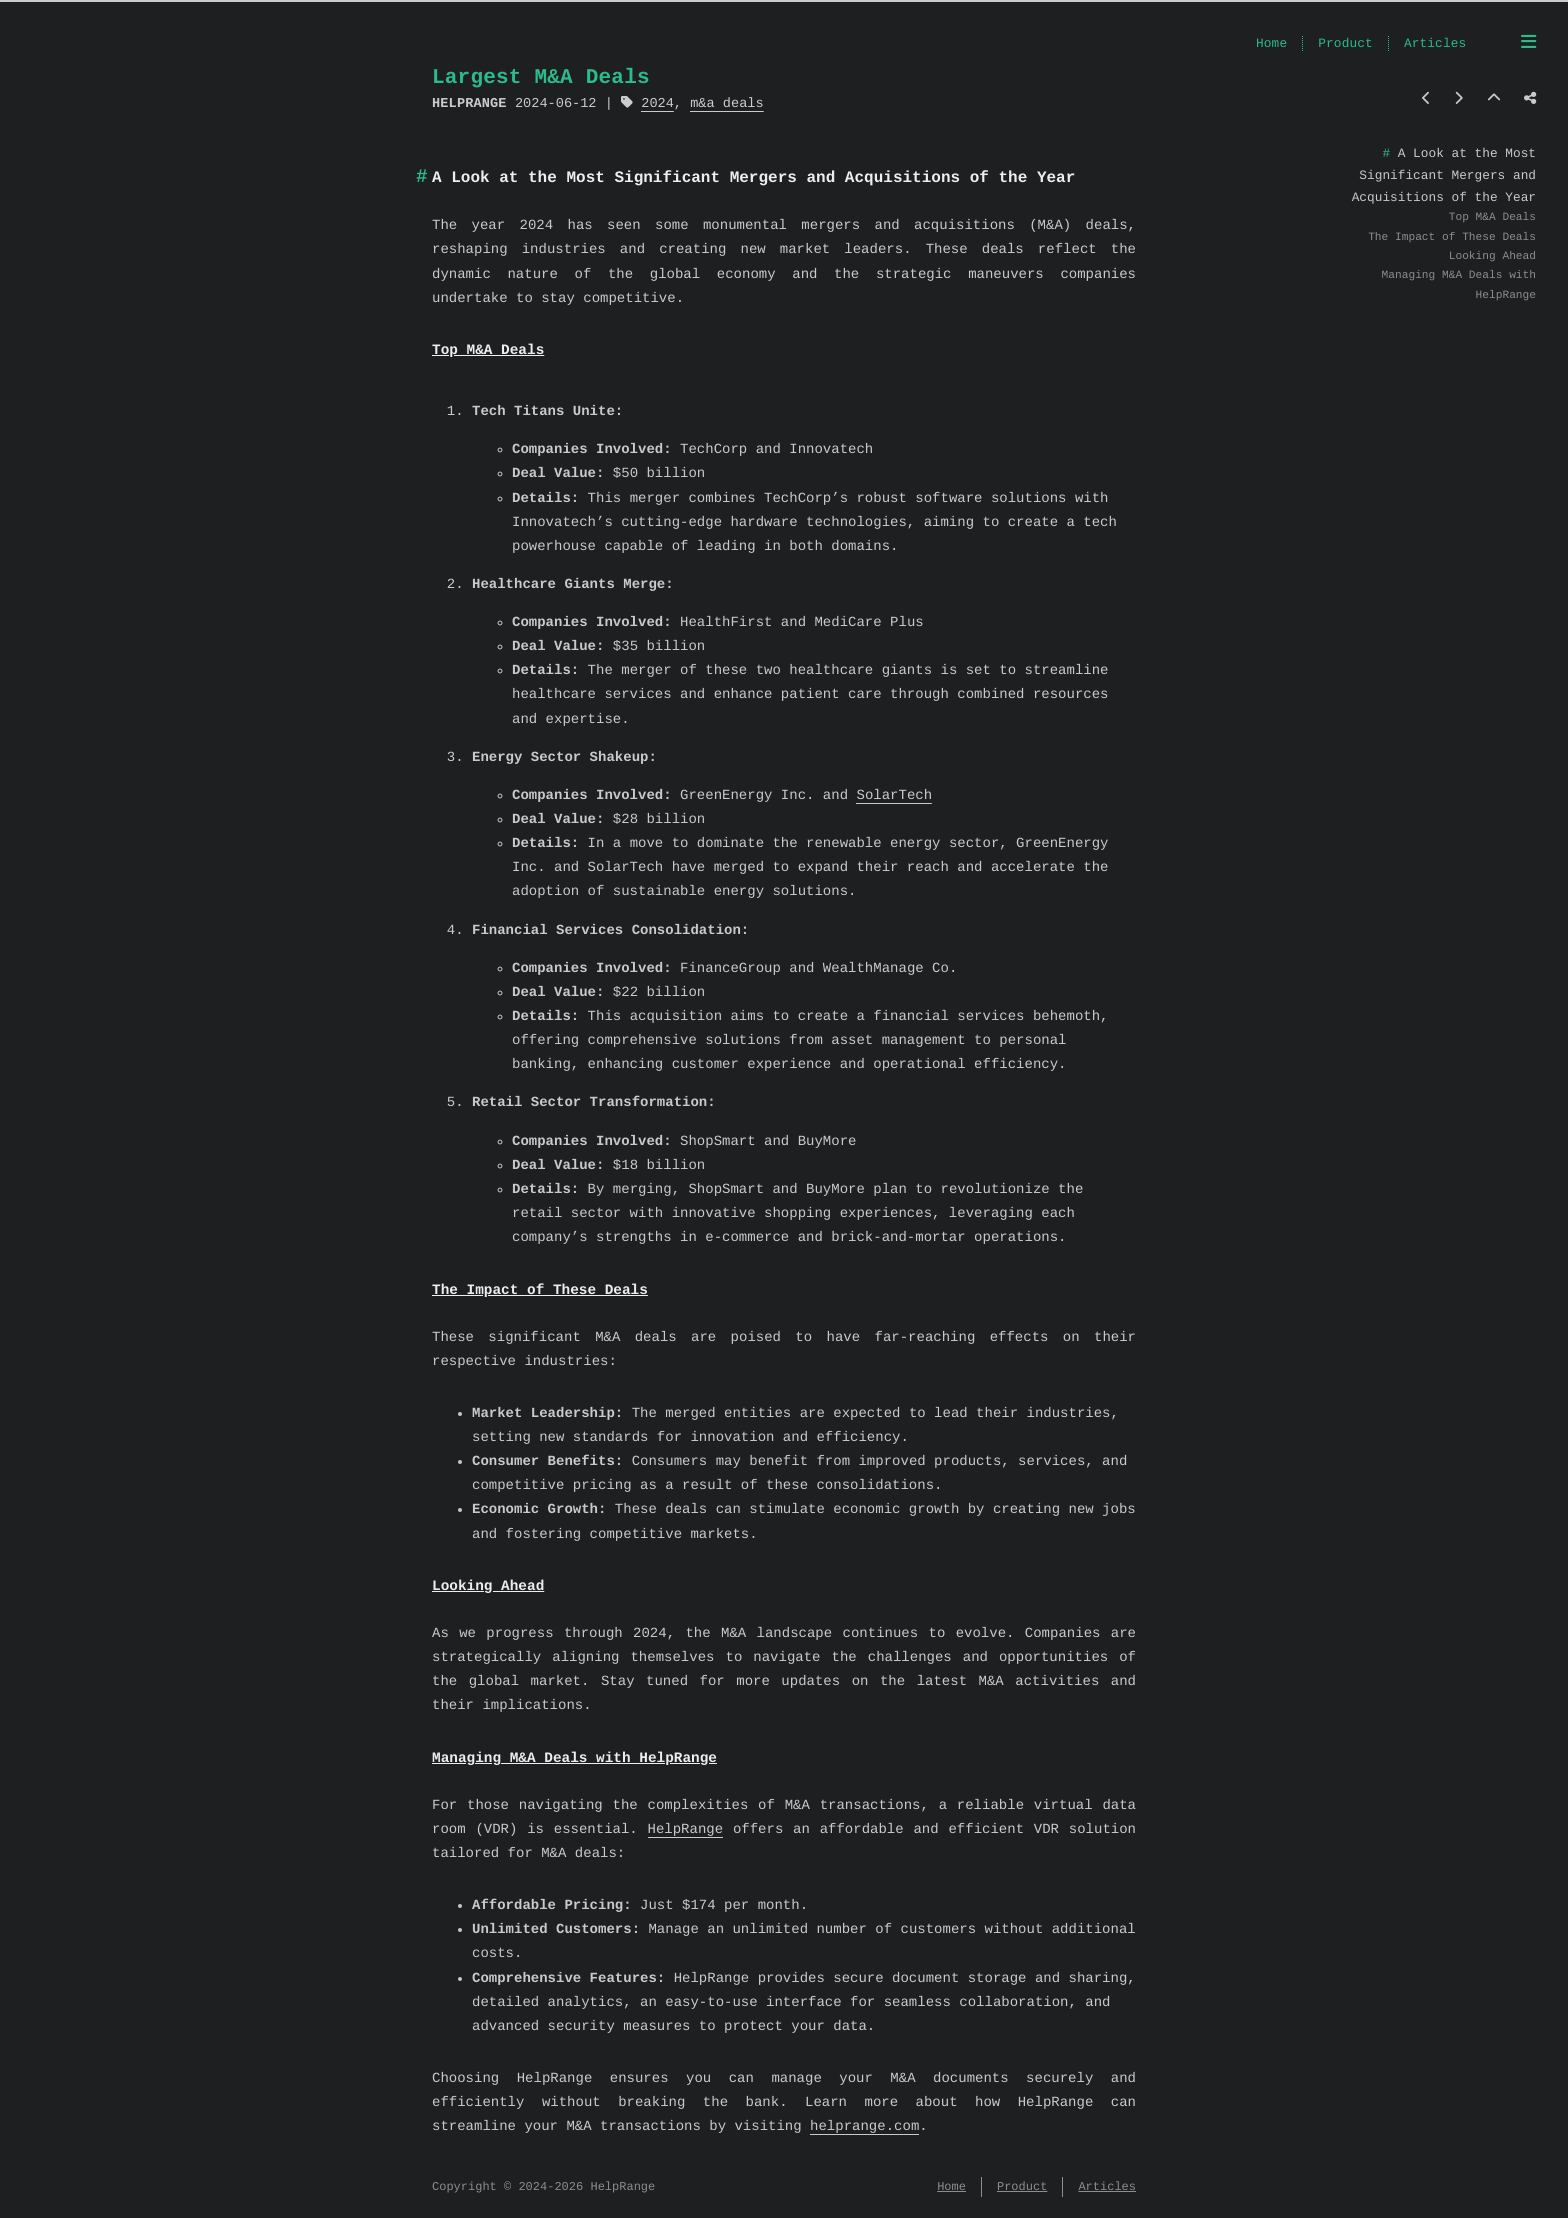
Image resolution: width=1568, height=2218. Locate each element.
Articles (1435, 44)
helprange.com (864, 2127)
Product (1345, 44)
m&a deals (726, 103)
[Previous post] (1426, 99)
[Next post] (1458, 99)
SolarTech (894, 796)
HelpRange (686, 1830)
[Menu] (1528, 44)
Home (1271, 44)
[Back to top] (1494, 99)
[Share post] (1530, 99)
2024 (657, 103)
